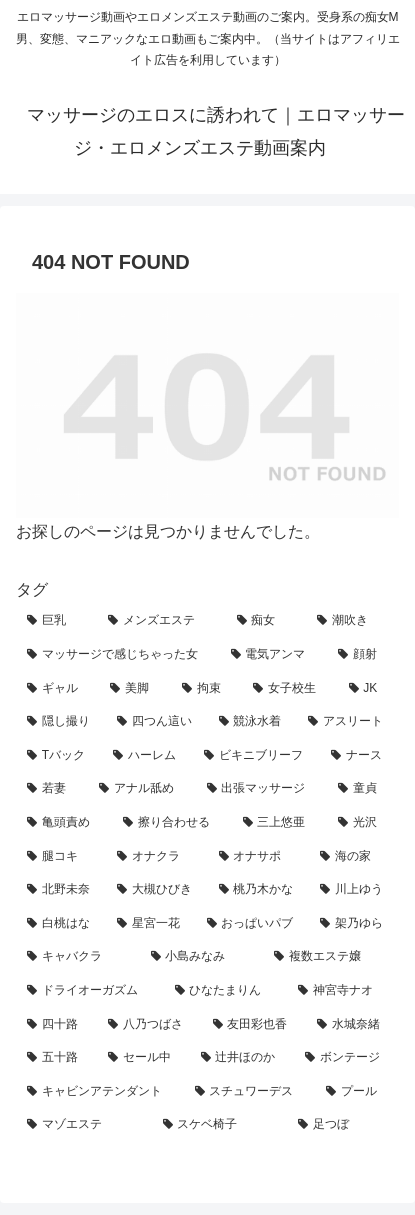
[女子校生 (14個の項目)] (289, 689)
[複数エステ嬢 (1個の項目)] (331, 957)
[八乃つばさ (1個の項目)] (149, 1025)
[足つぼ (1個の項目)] (343, 1125)
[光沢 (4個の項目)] (363, 823)
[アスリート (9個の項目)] (348, 722)
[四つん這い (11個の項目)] (157, 722)
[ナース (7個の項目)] (359, 756)
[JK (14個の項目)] (368, 689)
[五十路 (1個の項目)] (56, 1058)
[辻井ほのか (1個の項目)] (242, 1058)
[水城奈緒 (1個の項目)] (352, 1025)
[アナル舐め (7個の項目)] (142, 789)
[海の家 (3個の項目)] (354, 857)
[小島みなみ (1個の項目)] (202, 957)
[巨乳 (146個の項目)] (56, 621)
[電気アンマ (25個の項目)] (274, 655)
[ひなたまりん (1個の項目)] (226, 991)
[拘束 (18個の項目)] (206, 689)
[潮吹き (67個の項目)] (352, 621)
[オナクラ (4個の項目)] (157, 857)
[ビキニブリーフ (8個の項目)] (256, 756)
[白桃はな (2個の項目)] (61, 924)
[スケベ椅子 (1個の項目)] (220, 1125)
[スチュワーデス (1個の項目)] (250, 1092)
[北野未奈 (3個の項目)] (61, 890)
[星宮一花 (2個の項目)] (151, 924)
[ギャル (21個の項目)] (57, 689)
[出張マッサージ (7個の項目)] (262, 789)
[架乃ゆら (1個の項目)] (354, 924)
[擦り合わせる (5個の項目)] (172, 823)
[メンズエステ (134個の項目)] (161, 621)
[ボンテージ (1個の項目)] (346, 1058)
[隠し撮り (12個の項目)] (61, 722)
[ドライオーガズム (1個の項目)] (90, 991)
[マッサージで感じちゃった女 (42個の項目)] (118, 655)
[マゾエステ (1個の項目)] (84, 1125)
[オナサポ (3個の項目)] (259, 857)
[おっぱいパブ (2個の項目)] (253, 924)
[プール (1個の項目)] (357, 1092)
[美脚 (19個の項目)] (134, 689)
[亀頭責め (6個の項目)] (64, 823)
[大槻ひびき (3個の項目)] (157, 890)
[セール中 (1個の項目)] (143, 1058)
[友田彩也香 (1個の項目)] (254, 1025)
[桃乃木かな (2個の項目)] (259, 890)
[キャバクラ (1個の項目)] (78, 957)
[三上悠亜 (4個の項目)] (280, 823)
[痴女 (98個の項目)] (266, 621)
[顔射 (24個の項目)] (363, 655)
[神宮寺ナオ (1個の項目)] (343, 991)
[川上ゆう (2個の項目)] (354, 890)
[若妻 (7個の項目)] (52, 789)
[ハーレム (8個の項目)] (147, 756)
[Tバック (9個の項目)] (59, 756)
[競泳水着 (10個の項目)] (253, 722)
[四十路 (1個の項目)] (56, 1025)
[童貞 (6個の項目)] (363, 789)
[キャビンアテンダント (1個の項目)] (100, 1092)
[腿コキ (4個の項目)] (61, 857)
